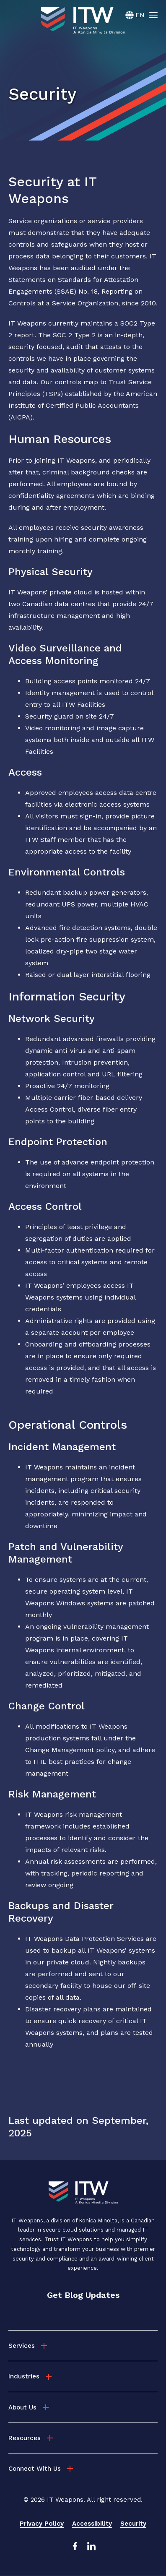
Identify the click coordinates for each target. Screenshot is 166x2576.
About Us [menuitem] (22, 2407)
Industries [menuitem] (23, 2376)
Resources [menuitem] (24, 2438)
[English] (135, 15)
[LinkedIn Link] (91, 2548)
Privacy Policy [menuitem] (42, 2523)
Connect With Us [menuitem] (34, 2468)
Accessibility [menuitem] (92, 2523)
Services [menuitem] (21, 2345)
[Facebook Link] (75, 2548)
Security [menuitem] (133, 2523)
